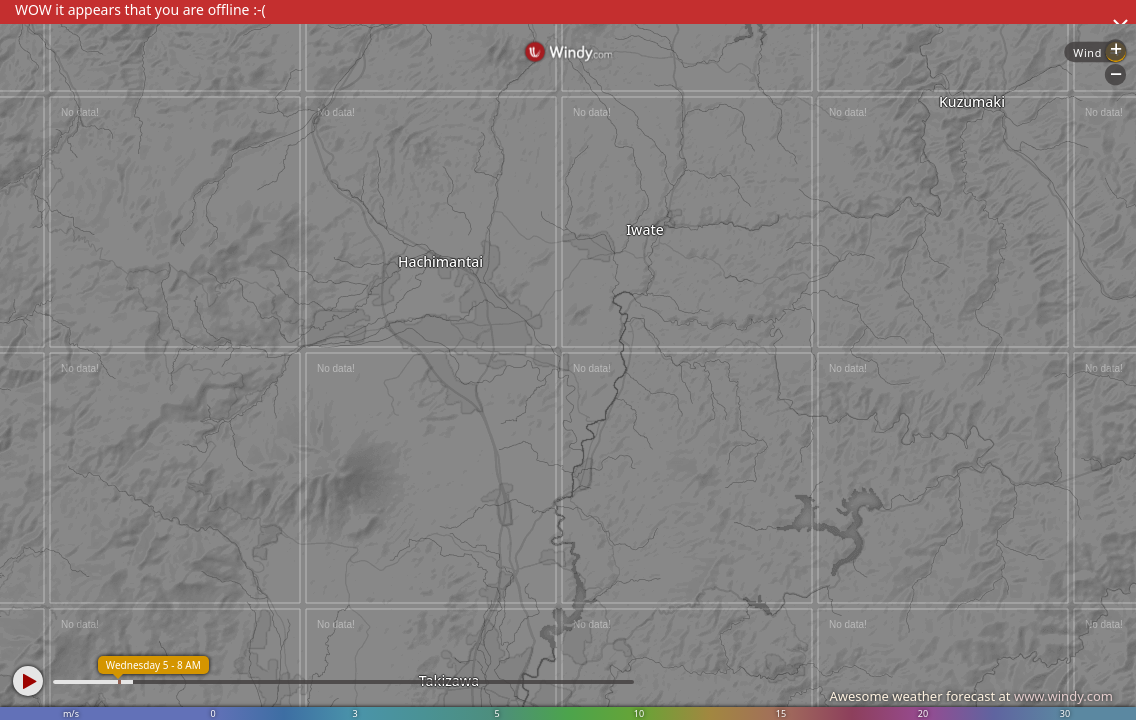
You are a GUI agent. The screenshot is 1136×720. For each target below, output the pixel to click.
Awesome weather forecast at (971, 696)
